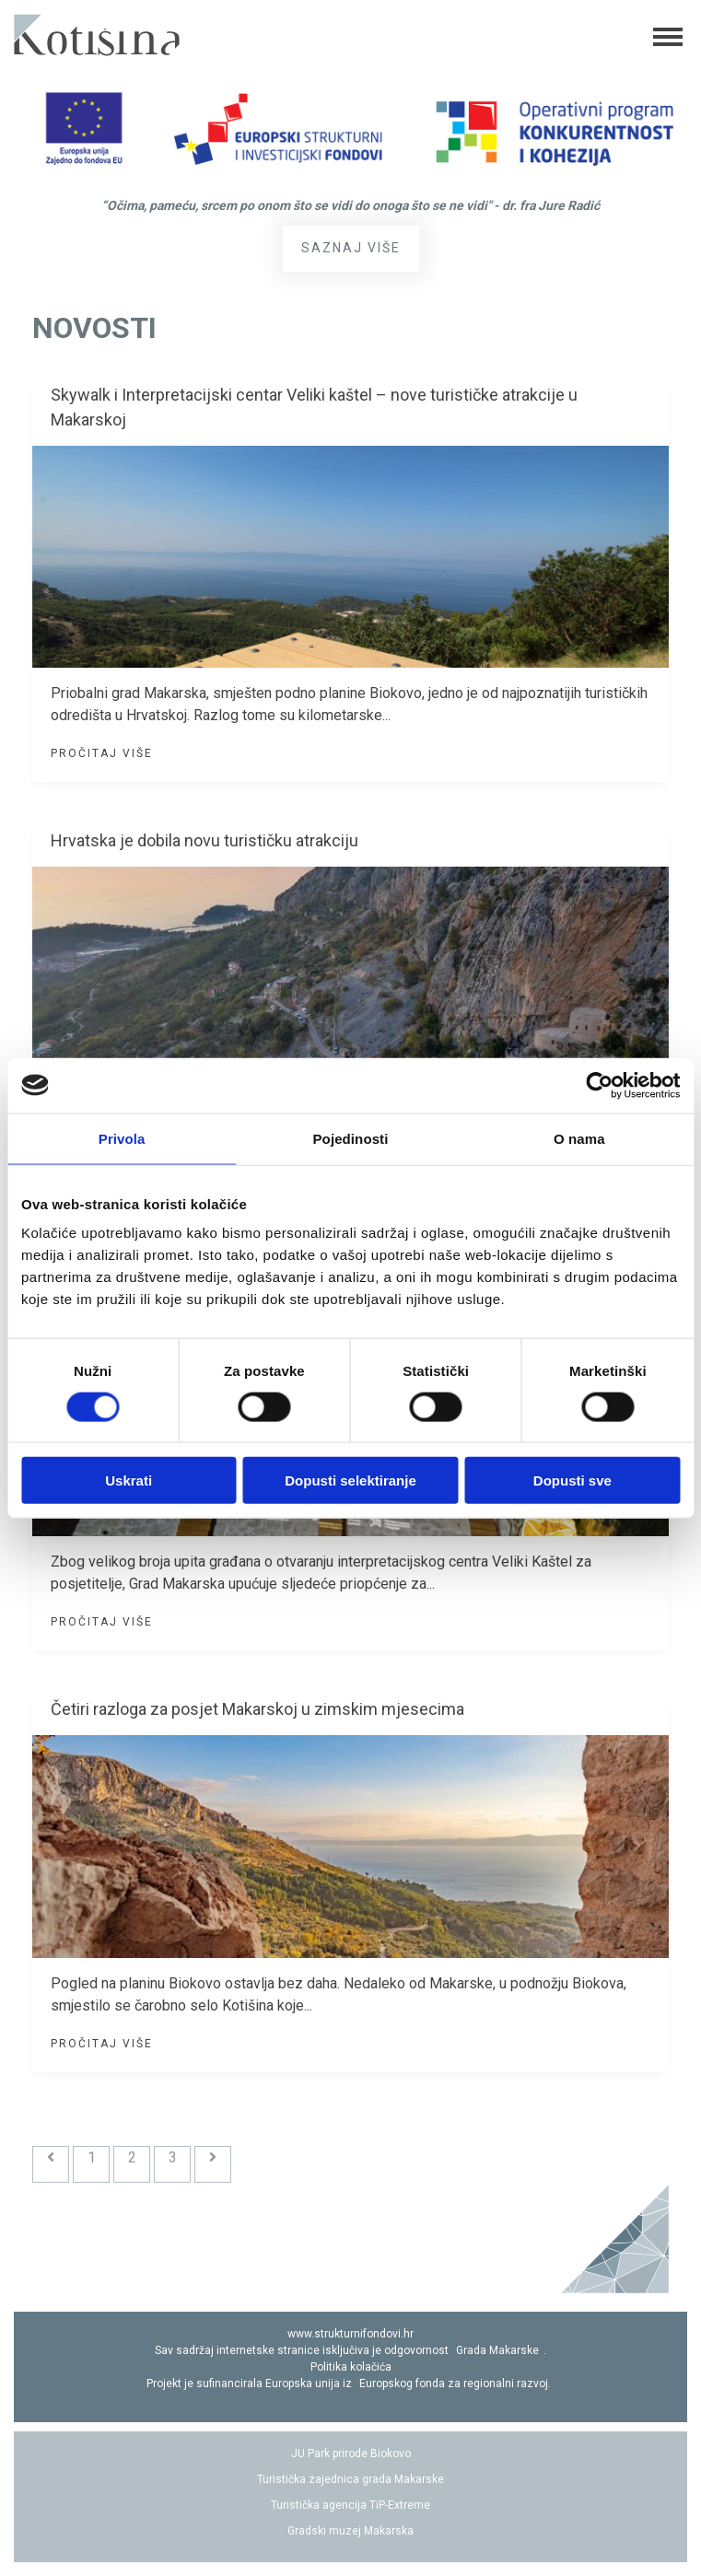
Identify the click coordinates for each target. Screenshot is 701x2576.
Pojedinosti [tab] (351, 1138)
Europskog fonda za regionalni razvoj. (455, 2383)
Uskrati (128, 1480)
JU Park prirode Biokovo (351, 2453)
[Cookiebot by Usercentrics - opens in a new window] (599, 1085)
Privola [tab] (122, 1138)
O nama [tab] (579, 1138)
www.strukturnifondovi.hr (350, 2333)
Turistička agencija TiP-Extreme (350, 2505)
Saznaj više (351, 247)
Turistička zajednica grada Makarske (350, 2479)
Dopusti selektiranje (350, 1480)
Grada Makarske (497, 2350)
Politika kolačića (350, 2366)
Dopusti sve (572, 1480)
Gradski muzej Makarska (350, 2530)
